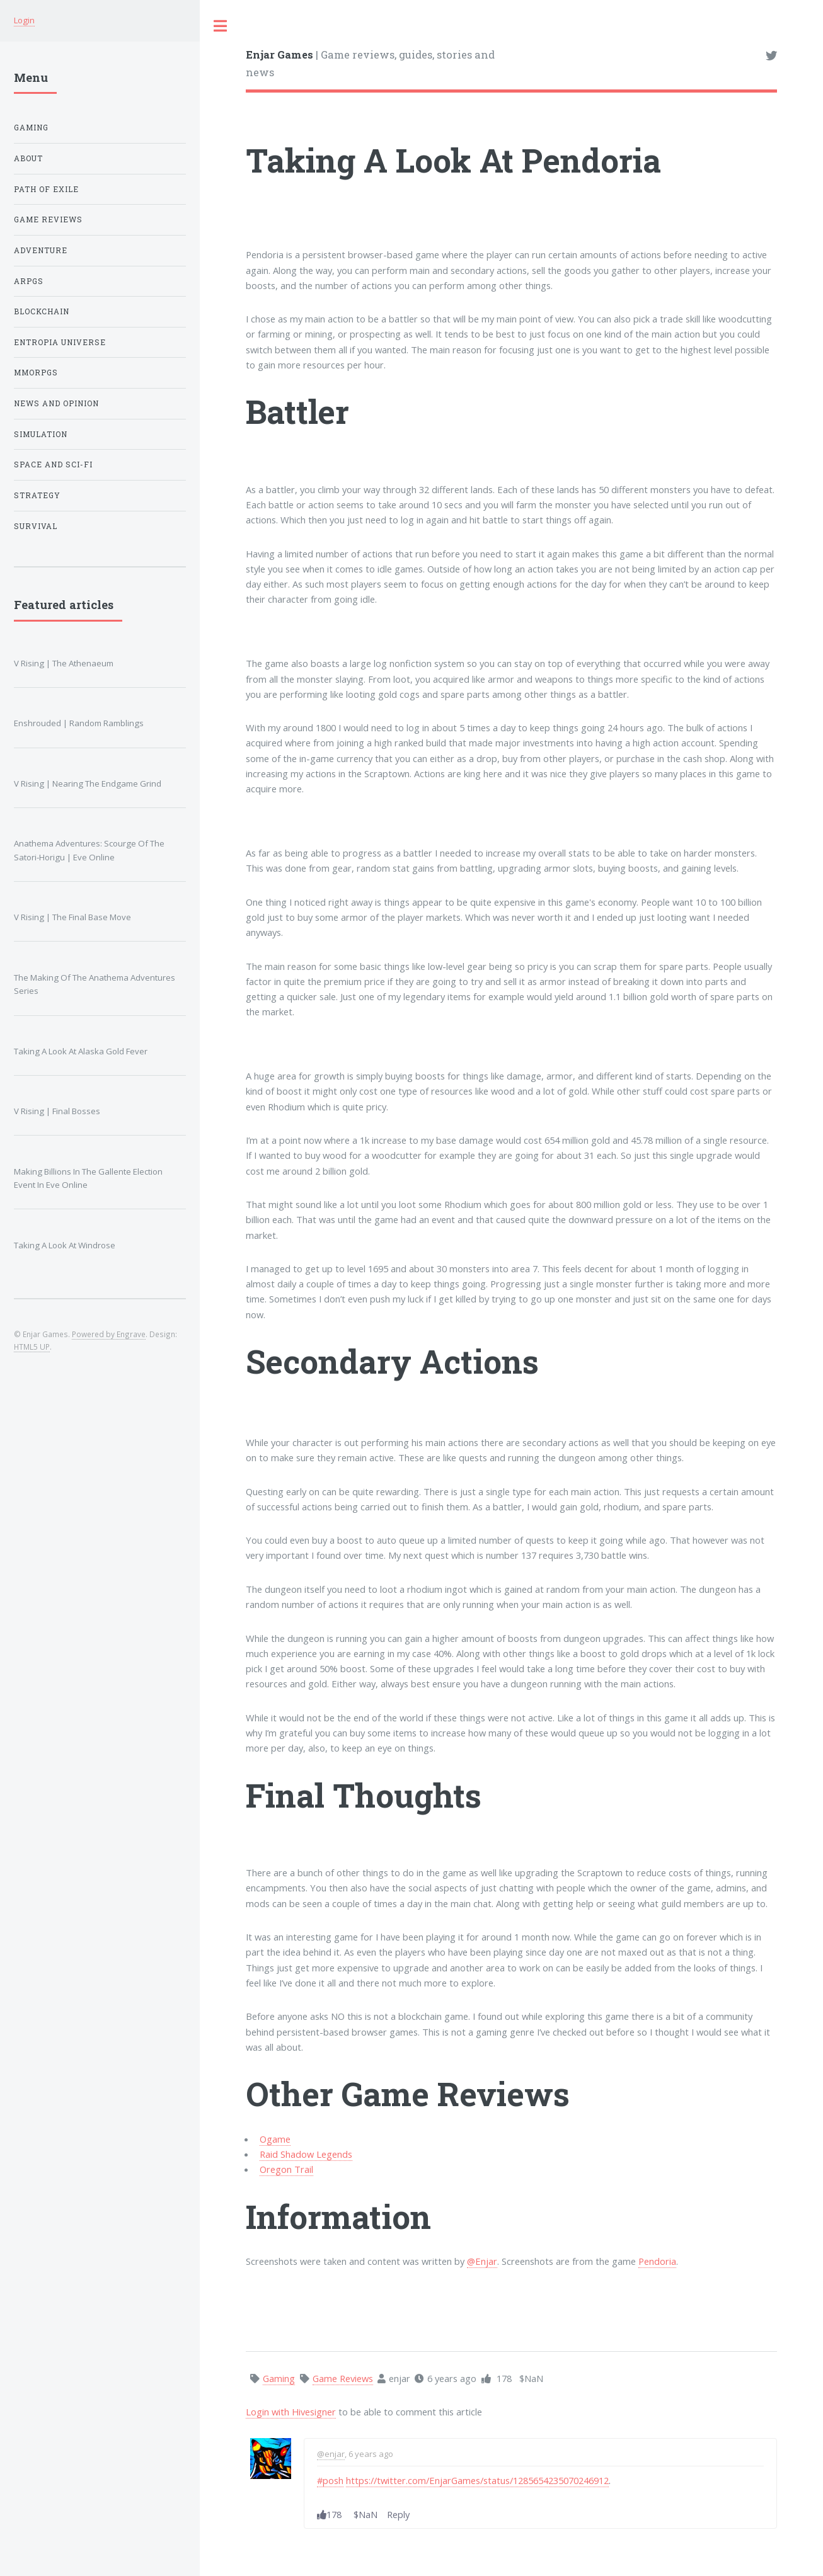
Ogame (275, 2139)
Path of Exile (46, 189)
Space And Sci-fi (53, 464)
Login (24, 20)
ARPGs (28, 281)
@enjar (331, 2453)
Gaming (31, 127)
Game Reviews (48, 219)
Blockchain (41, 311)
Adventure (40, 250)
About (28, 158)
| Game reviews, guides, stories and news (370, 63)
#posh (330, 2480)
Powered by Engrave (109, 1334)
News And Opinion (56, 403)
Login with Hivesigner (291, 2411)
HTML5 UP (32, 1347)
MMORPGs (36, 372)
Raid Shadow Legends (306, 2154)
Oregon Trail (286, 2169)
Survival (35, 526)
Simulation (40, 434)
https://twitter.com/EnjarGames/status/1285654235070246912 (477, 2480)
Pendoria (657, 2261)
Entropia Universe (60, 342)
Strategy (37, 495)
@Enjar (482, 2261)
